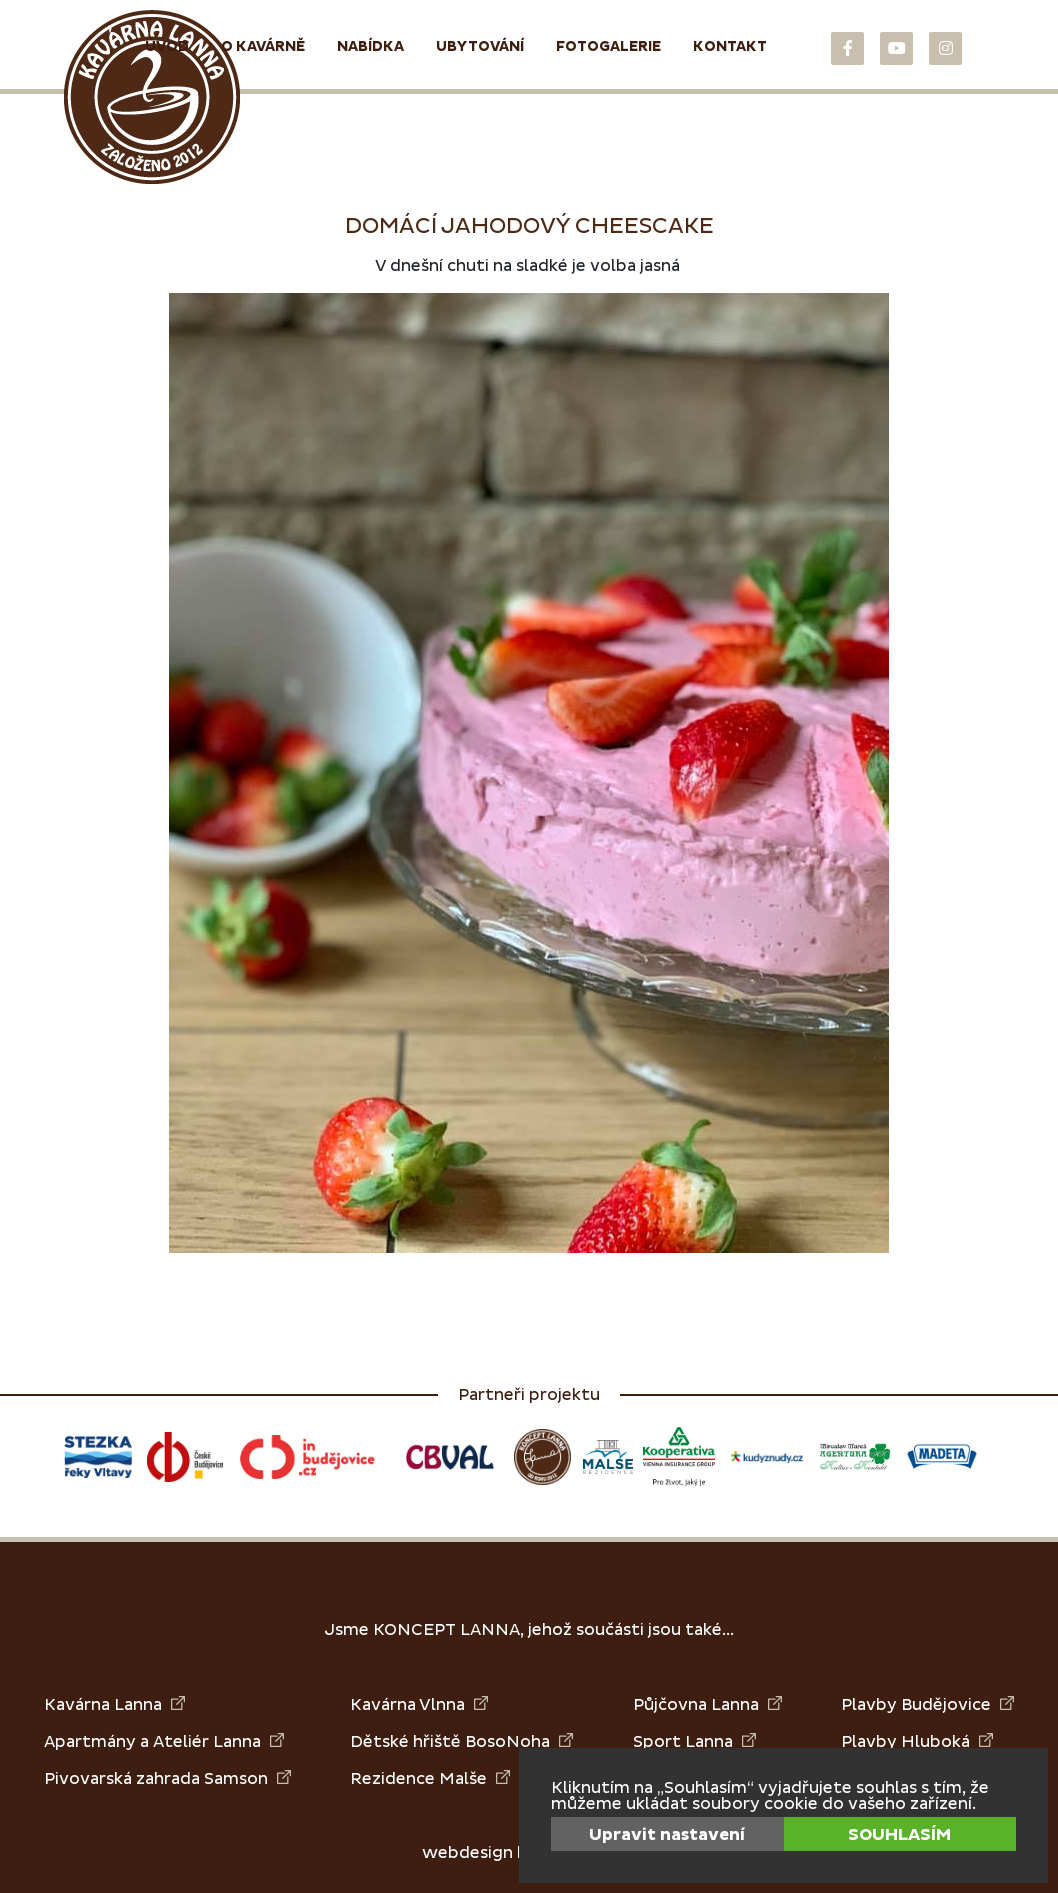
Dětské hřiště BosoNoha (461, 1741)
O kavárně (263, 46)
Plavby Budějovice (927, 1704)
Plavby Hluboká (917, 1741)
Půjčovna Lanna (707, 1704)
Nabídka (370, 46)
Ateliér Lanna (218, 1741)
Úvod (167, 46)
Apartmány (90, 1742)
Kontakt (730, 46)
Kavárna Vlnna (419, 1704)
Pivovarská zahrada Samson (167, 1778)
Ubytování (480, 46)
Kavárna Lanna (114, 1704)
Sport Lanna (694, 1741)
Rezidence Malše (430, 1778)
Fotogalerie (608, 46)
